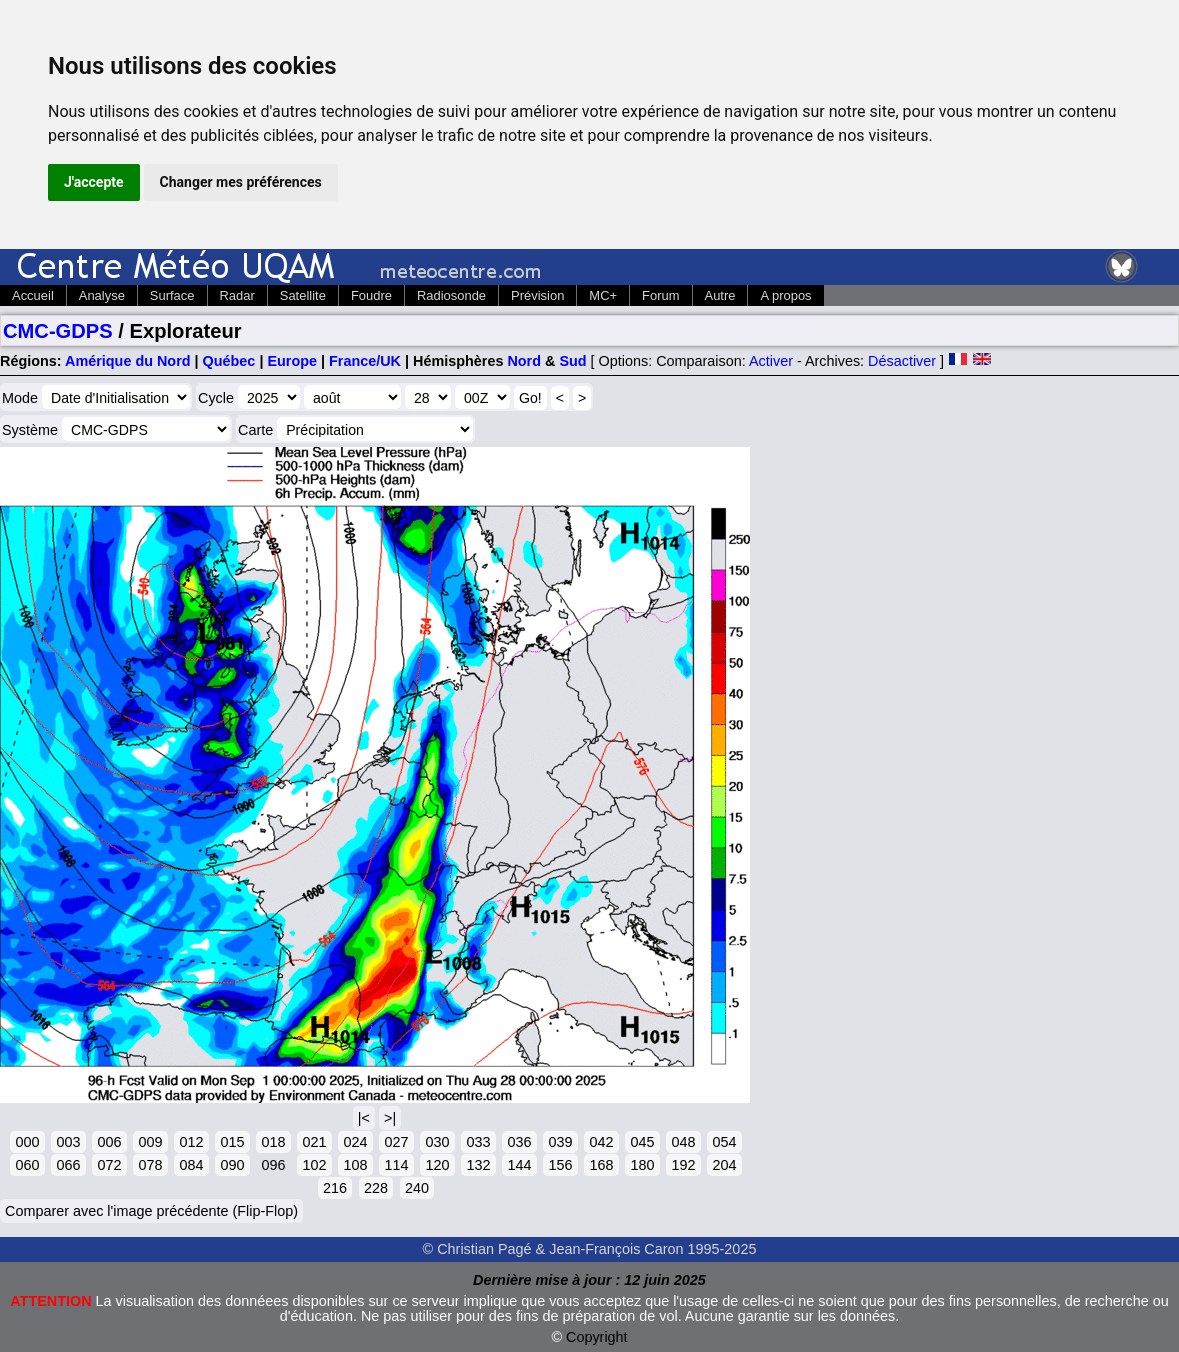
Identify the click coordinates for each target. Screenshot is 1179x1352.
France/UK (365, 361)
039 (560, 1142)
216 (335, 1188)
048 (683, 1142)
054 (724, 1142)
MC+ (603, 295)
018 (273, 1142)
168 (601, 1165)
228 (376, 1188)
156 (560, 1165)
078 (150, 1165)
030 (437, 1142)
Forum (660, 295)
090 (232, 1165)
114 (396, 1165)
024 (355, 1142)
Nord (524, 361)
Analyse (102, 295)
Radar (237, 295)
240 (417, 1188)
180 (642, 1165)
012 (191, 1142)
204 (724, 1165)
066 (68, 1165)
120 (437, 1165)
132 (478, 1165)
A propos (785, 295)
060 (27, 1165)
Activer (771, 361)
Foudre (371, 295)
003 (68, 1142)
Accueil (33, 295)
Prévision (537, 295)
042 (601, 1142)
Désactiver (902, 361)
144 (519, 1165)
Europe (292, 361)
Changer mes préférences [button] (241, 182)
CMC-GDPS (58, 331)
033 (478, 1142)
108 (355, 1165)
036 (519, 1142)
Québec (229, 361)
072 (109, 1165)
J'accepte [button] (94, 182)
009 (150, 1142)
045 (642, 1142)
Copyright (597, 1337)
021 (314, 1142)
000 (27, 1142)
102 (314, 1165)
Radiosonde (451, 295)
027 (396, 1142)
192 (683, 1165)
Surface (172, 295)
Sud (572, 361)
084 (191, 1165)
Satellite (303, 295)
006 (109, 1142)
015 (232, 1142)
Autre (720, 295)
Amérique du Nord (128, 361)
